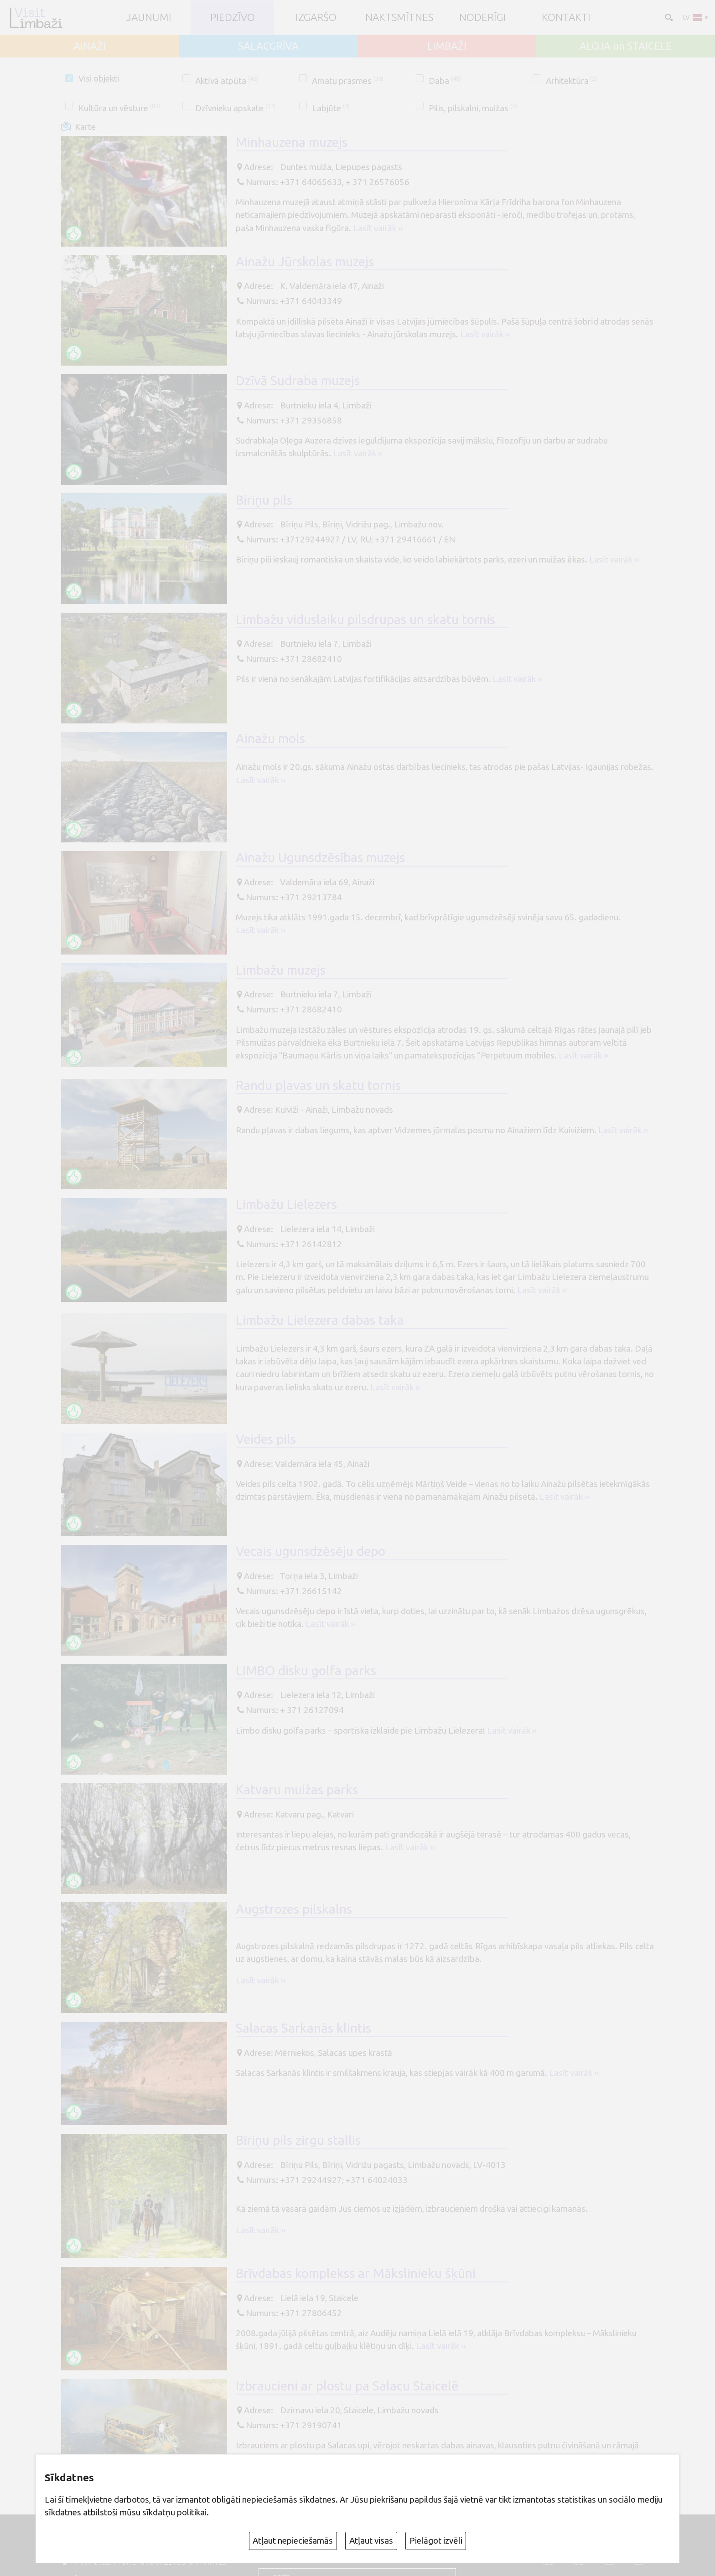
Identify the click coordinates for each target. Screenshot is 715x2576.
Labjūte (331, 108)
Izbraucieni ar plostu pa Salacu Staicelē (347, 2386)
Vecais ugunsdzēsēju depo (310, 1551)
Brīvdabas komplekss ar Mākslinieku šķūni (356, 2273)
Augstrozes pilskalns (294, 1909)
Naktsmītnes (399, 17)
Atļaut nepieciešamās (293, 2540)
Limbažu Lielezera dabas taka (320, 1320)
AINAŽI (89, 46)
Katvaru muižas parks (297, 1789)
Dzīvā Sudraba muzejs (298, 380)
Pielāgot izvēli (435, 2540)
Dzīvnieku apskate (235, 108)
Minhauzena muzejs (291, 142)
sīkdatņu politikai (174, 2512)
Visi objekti (98, 78)
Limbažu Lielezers (286, 1204)
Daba (445, 81)
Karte (85, 127)
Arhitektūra (571, 81)
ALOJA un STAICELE (626, 46)
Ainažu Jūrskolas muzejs (305, 261)
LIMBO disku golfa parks (306, 1670)
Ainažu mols (270, 738)
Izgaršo (316, 17)
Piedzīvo (232, 17)
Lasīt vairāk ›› (378, 228)
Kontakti (566, 17)
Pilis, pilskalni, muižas (473, 108)
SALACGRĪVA (268, 46)
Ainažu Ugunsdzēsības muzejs (320, 857)
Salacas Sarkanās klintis (303, 2028)
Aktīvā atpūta (226, 81)
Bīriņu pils (264, 500)
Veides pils (266, 1439)
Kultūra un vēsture (119, 108)
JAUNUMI (148, 17)
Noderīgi (482, 17)
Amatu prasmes (347, 81)
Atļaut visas (371, 2540)
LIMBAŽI (446, 46)
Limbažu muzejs (281, 970)
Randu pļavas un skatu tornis (318, 1085)
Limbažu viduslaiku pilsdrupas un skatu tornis (365, 619)
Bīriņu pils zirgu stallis (298, 2140)
